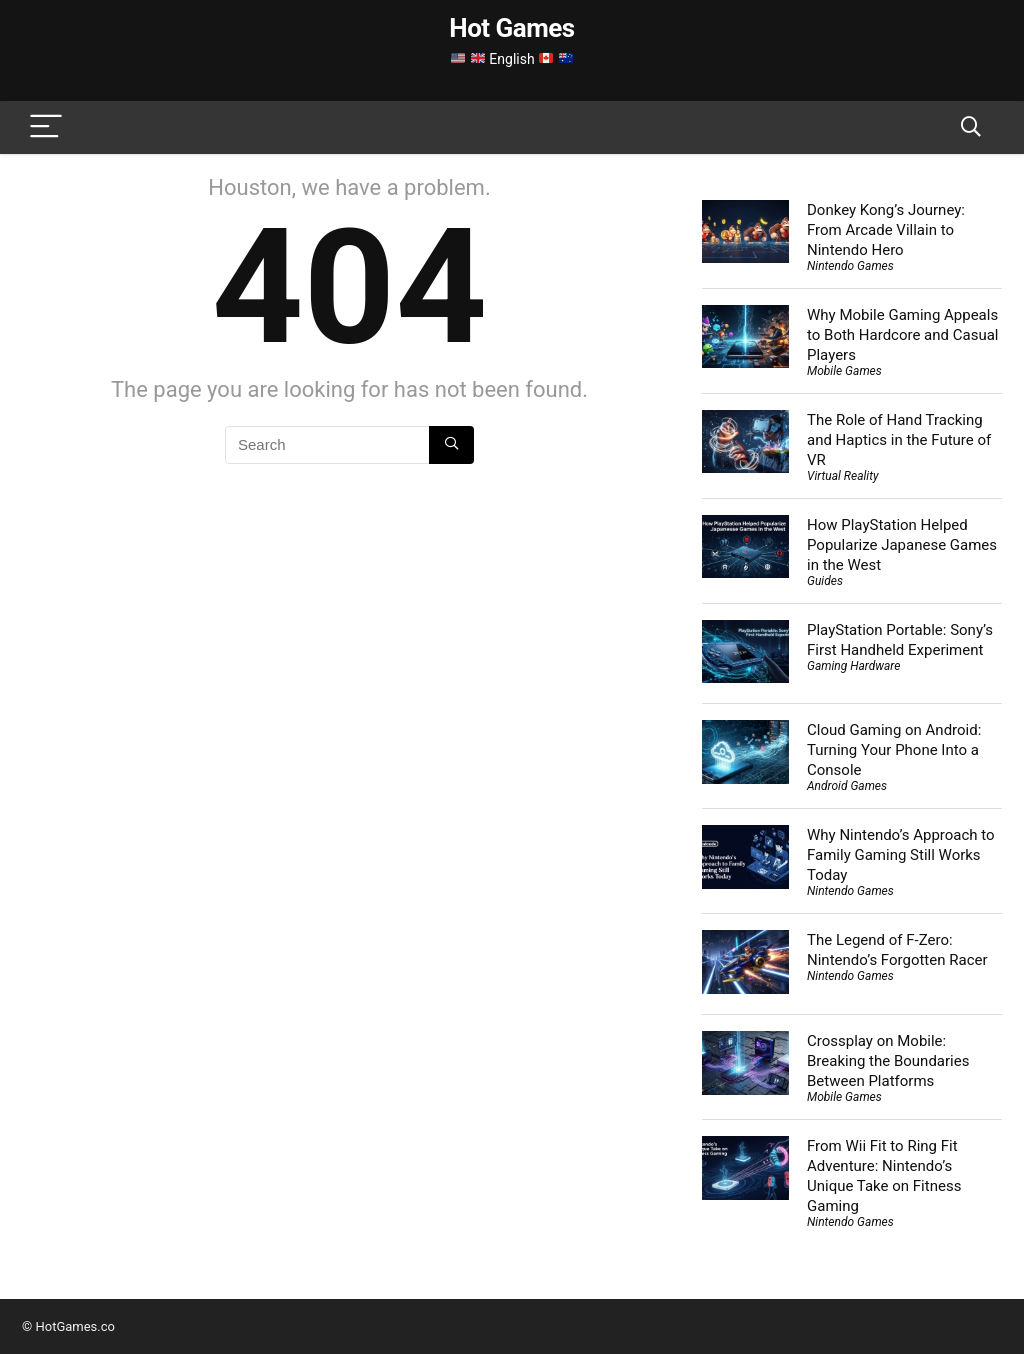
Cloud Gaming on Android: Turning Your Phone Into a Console (894, 750)
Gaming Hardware (853, 666)
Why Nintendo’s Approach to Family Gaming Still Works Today (901, 855)
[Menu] (46, 127)
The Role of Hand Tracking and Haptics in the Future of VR (899, 440)
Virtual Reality (842, 476)
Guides (825, 581)
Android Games (847, 786)
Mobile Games (844, 371)
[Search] (971, 127)
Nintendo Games (850, 266)
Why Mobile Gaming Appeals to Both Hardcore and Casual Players (902, 335)
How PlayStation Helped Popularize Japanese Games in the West (902, 545)
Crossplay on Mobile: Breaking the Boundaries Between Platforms (888, 1061)
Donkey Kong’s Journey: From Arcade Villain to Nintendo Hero (886, 230)
